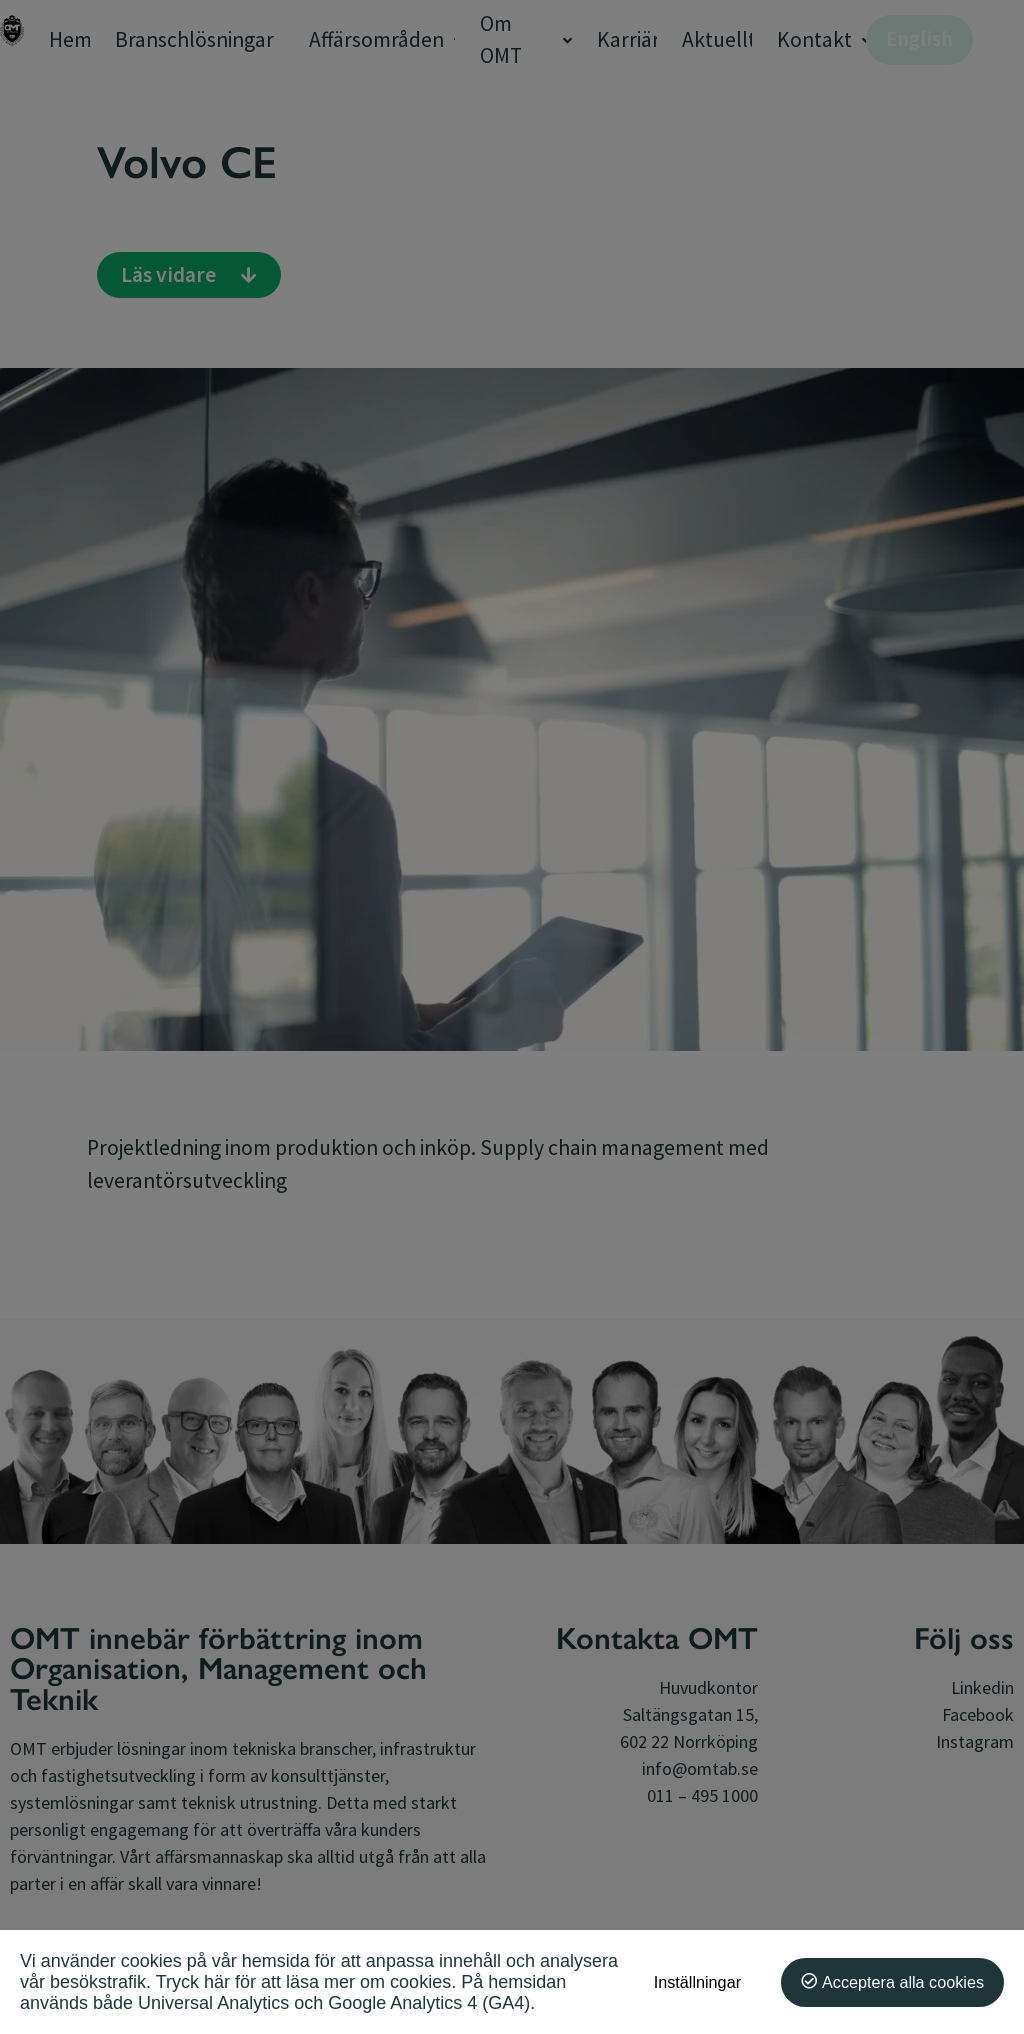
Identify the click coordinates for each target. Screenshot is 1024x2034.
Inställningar (697, 1982)
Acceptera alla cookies (903, 1982)
